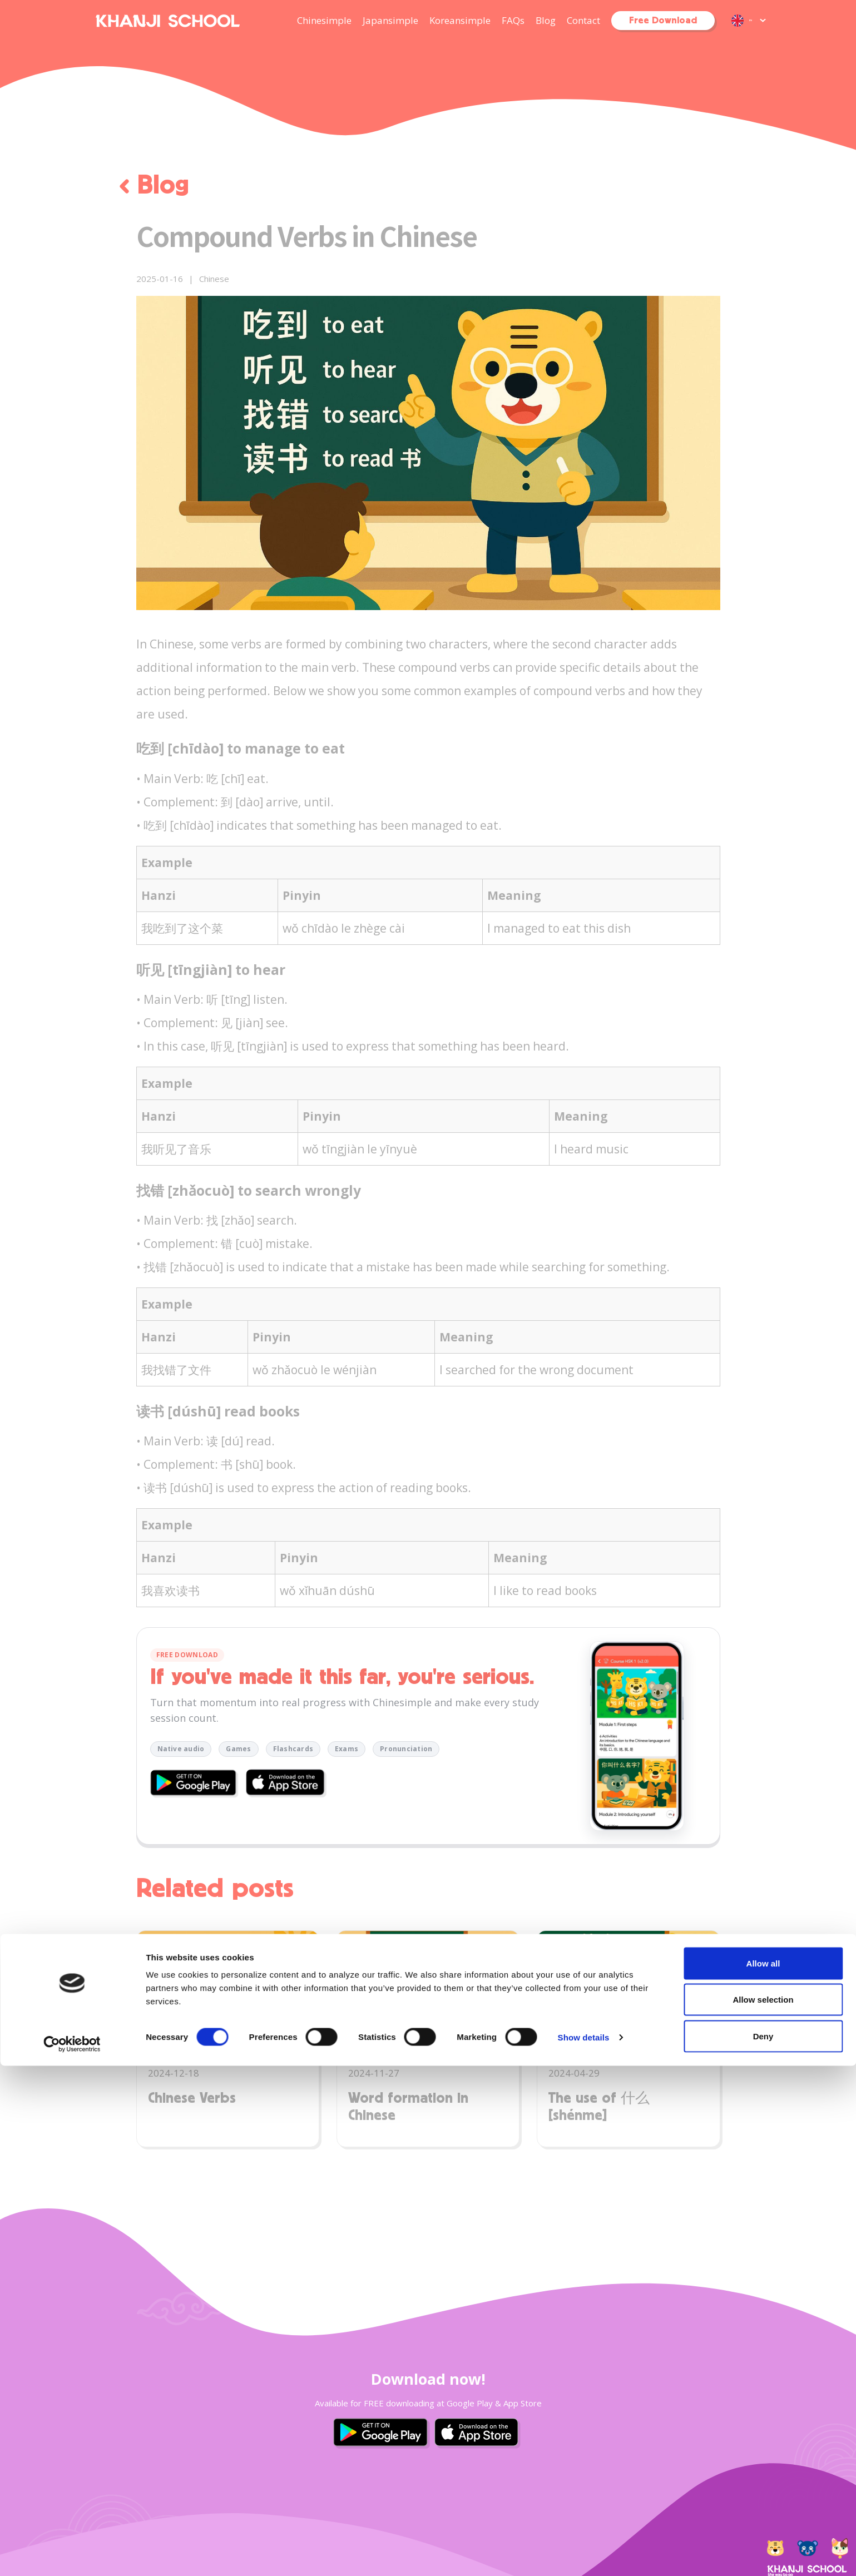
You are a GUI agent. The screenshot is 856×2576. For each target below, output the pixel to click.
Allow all (763, 2473)
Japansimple (390, 20)
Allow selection (763, 2510)
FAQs (513, 20)
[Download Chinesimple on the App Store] (287, 1784)
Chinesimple (324, 20)
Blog (546, 20)
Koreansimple (460, 20)
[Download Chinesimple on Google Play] (195, 1785)
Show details (584, 2547)
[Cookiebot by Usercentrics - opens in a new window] (72, 2554)
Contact (583, 20)
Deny (763, 2546)
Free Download (663, 20)
